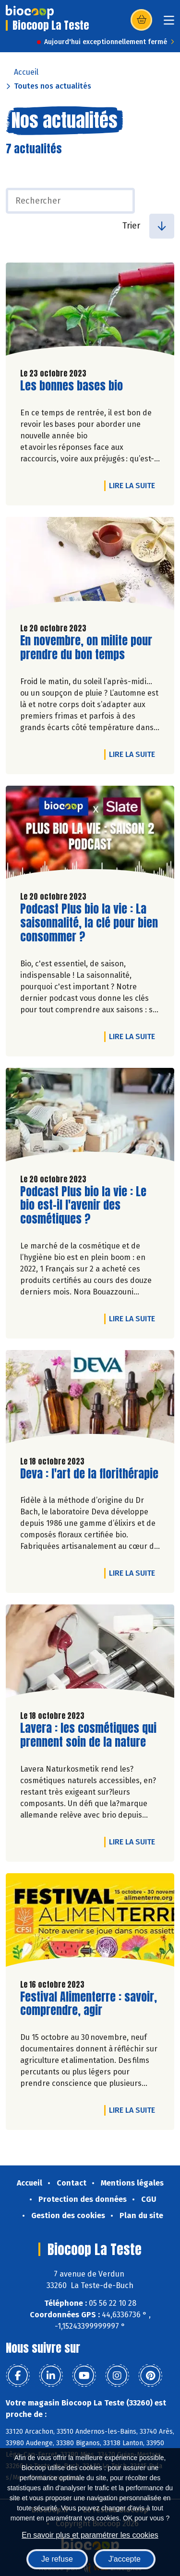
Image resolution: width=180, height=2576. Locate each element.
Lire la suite (134, 485)
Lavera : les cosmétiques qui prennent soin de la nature (88, 1735)
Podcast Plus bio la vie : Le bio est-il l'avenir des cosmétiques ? (83, 1205)
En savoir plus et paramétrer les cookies (90, 2535)
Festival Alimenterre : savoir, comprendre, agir (88, 2004)
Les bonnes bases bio (71, 386)
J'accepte (124, 2559)
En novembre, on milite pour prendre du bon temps (86, 648)
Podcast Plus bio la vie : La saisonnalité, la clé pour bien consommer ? (89, 922)
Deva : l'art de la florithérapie (89, 1474)
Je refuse (57, 2559)
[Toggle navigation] (169, 23)
